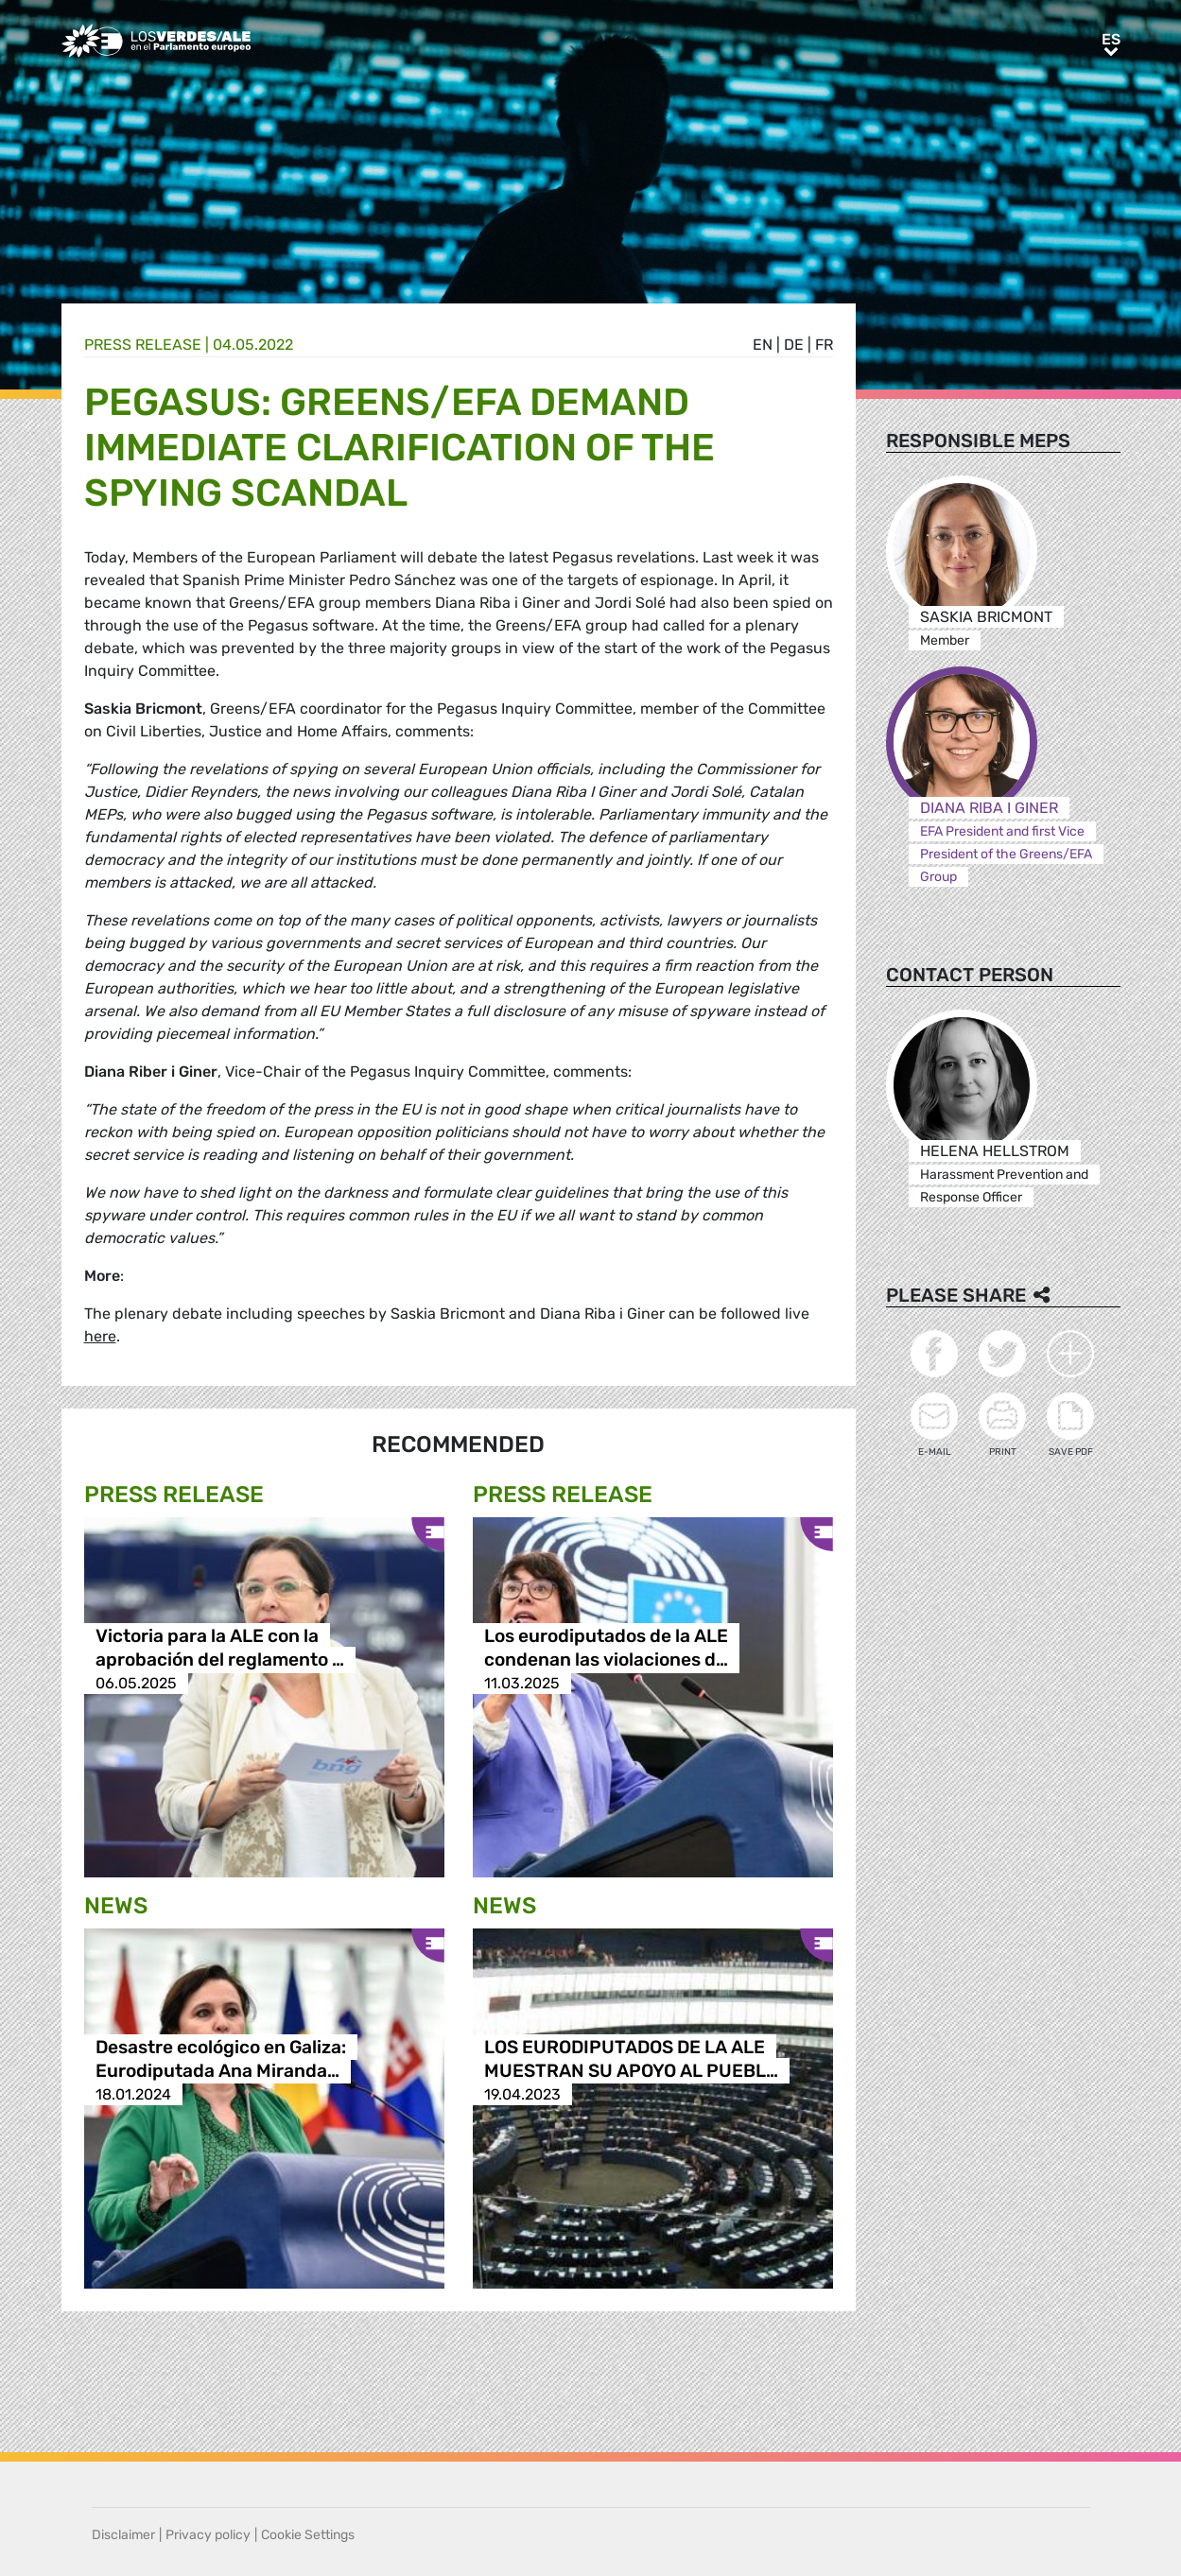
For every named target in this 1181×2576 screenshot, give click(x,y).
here (100, 1336)
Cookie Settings (308, 2535)
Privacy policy (208, 2535)
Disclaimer (123, 2535)
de (794, 345)
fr (824, 345)
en (763, 345)
